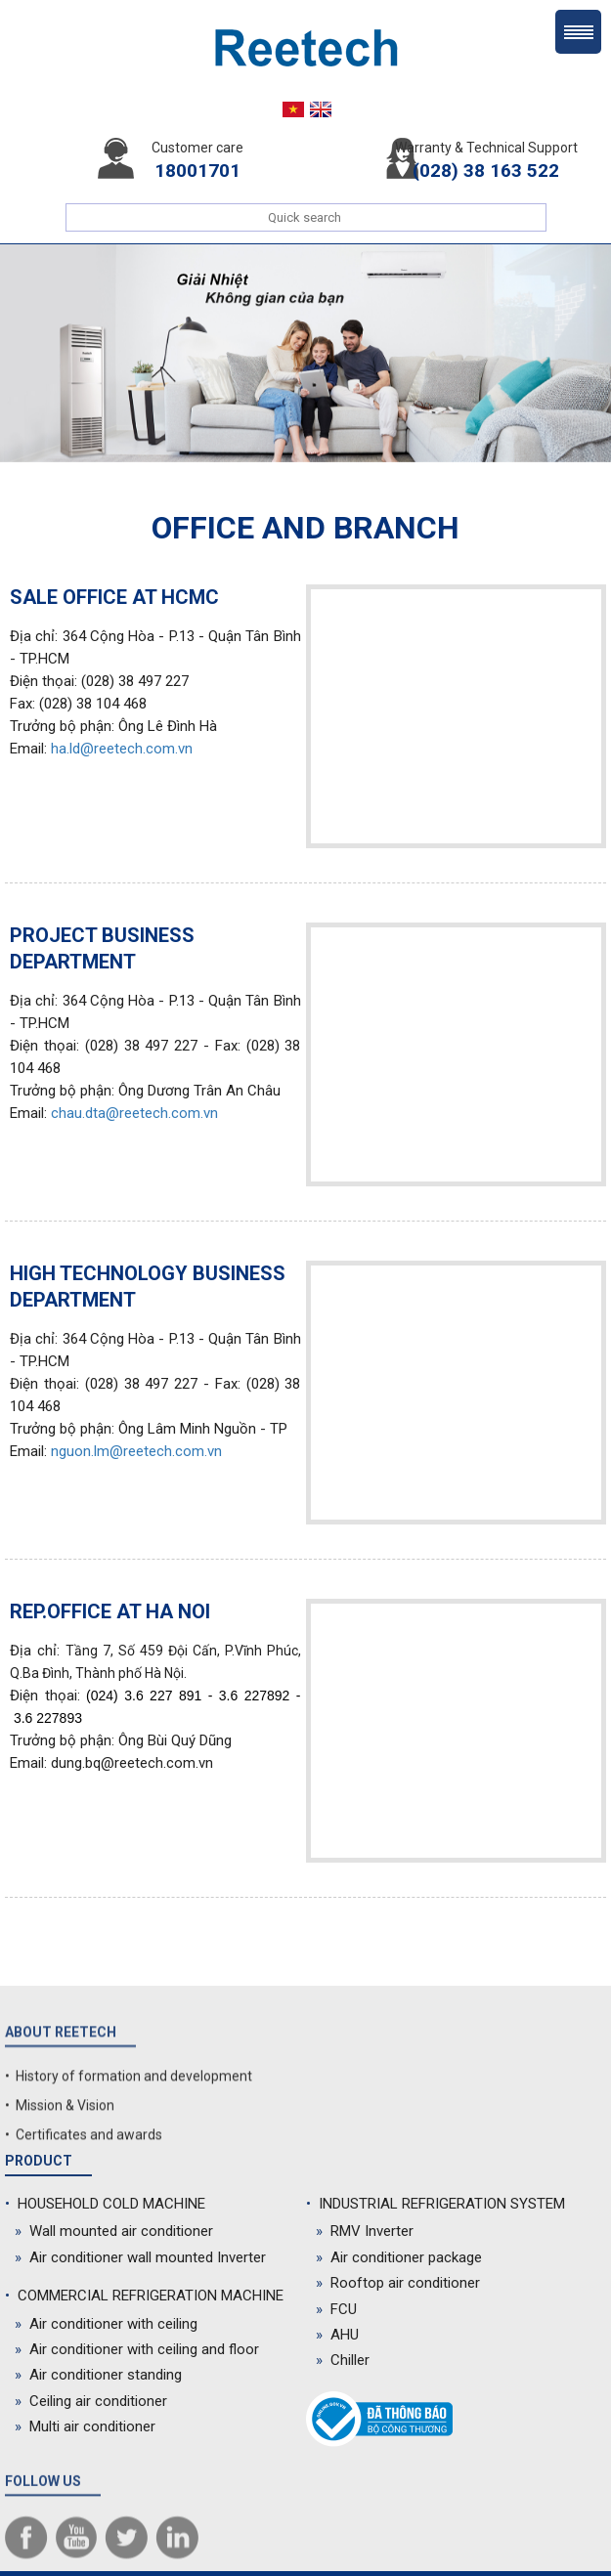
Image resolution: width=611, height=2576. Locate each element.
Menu (578, 32)
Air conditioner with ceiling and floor (137, 2349)
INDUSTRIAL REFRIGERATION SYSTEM (435, 2203)
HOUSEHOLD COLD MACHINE (105, 2203)
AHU (337, 2334)
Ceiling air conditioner (91, 2401)
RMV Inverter (365, 2231)
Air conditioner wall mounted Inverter (140, 2257)
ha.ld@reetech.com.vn (122, 748)
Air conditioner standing (98, 2374)
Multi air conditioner (85, 2426)
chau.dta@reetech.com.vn (134, 1113)
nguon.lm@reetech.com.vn (136, 1451)
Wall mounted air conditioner (114, 2231)
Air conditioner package (399, 2257)
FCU (336, 2309)
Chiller (343, 2360)
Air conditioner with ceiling (106, 2324)
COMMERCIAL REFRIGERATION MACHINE (144, 2295)
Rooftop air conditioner (398, 2283)
